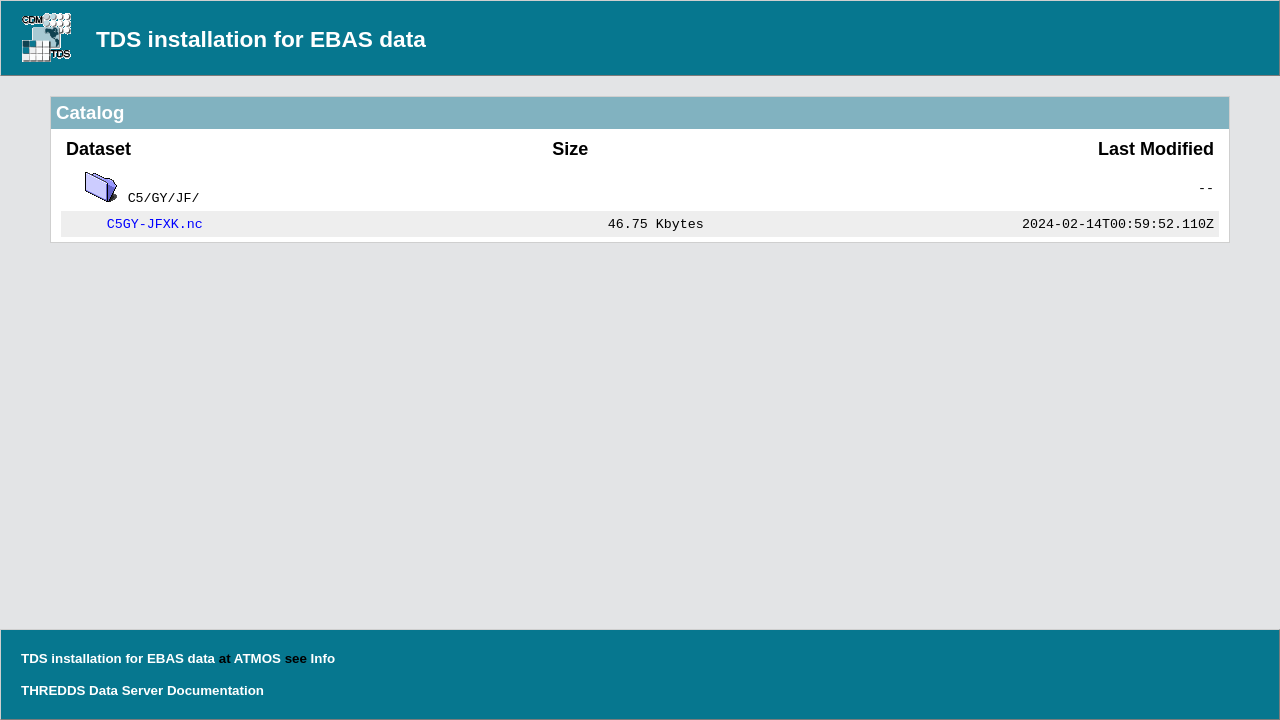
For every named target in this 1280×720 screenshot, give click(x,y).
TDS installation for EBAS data (261, 39)
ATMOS (257, 658)
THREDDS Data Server (92, 690)
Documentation (215, 690)
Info (323, 658)
